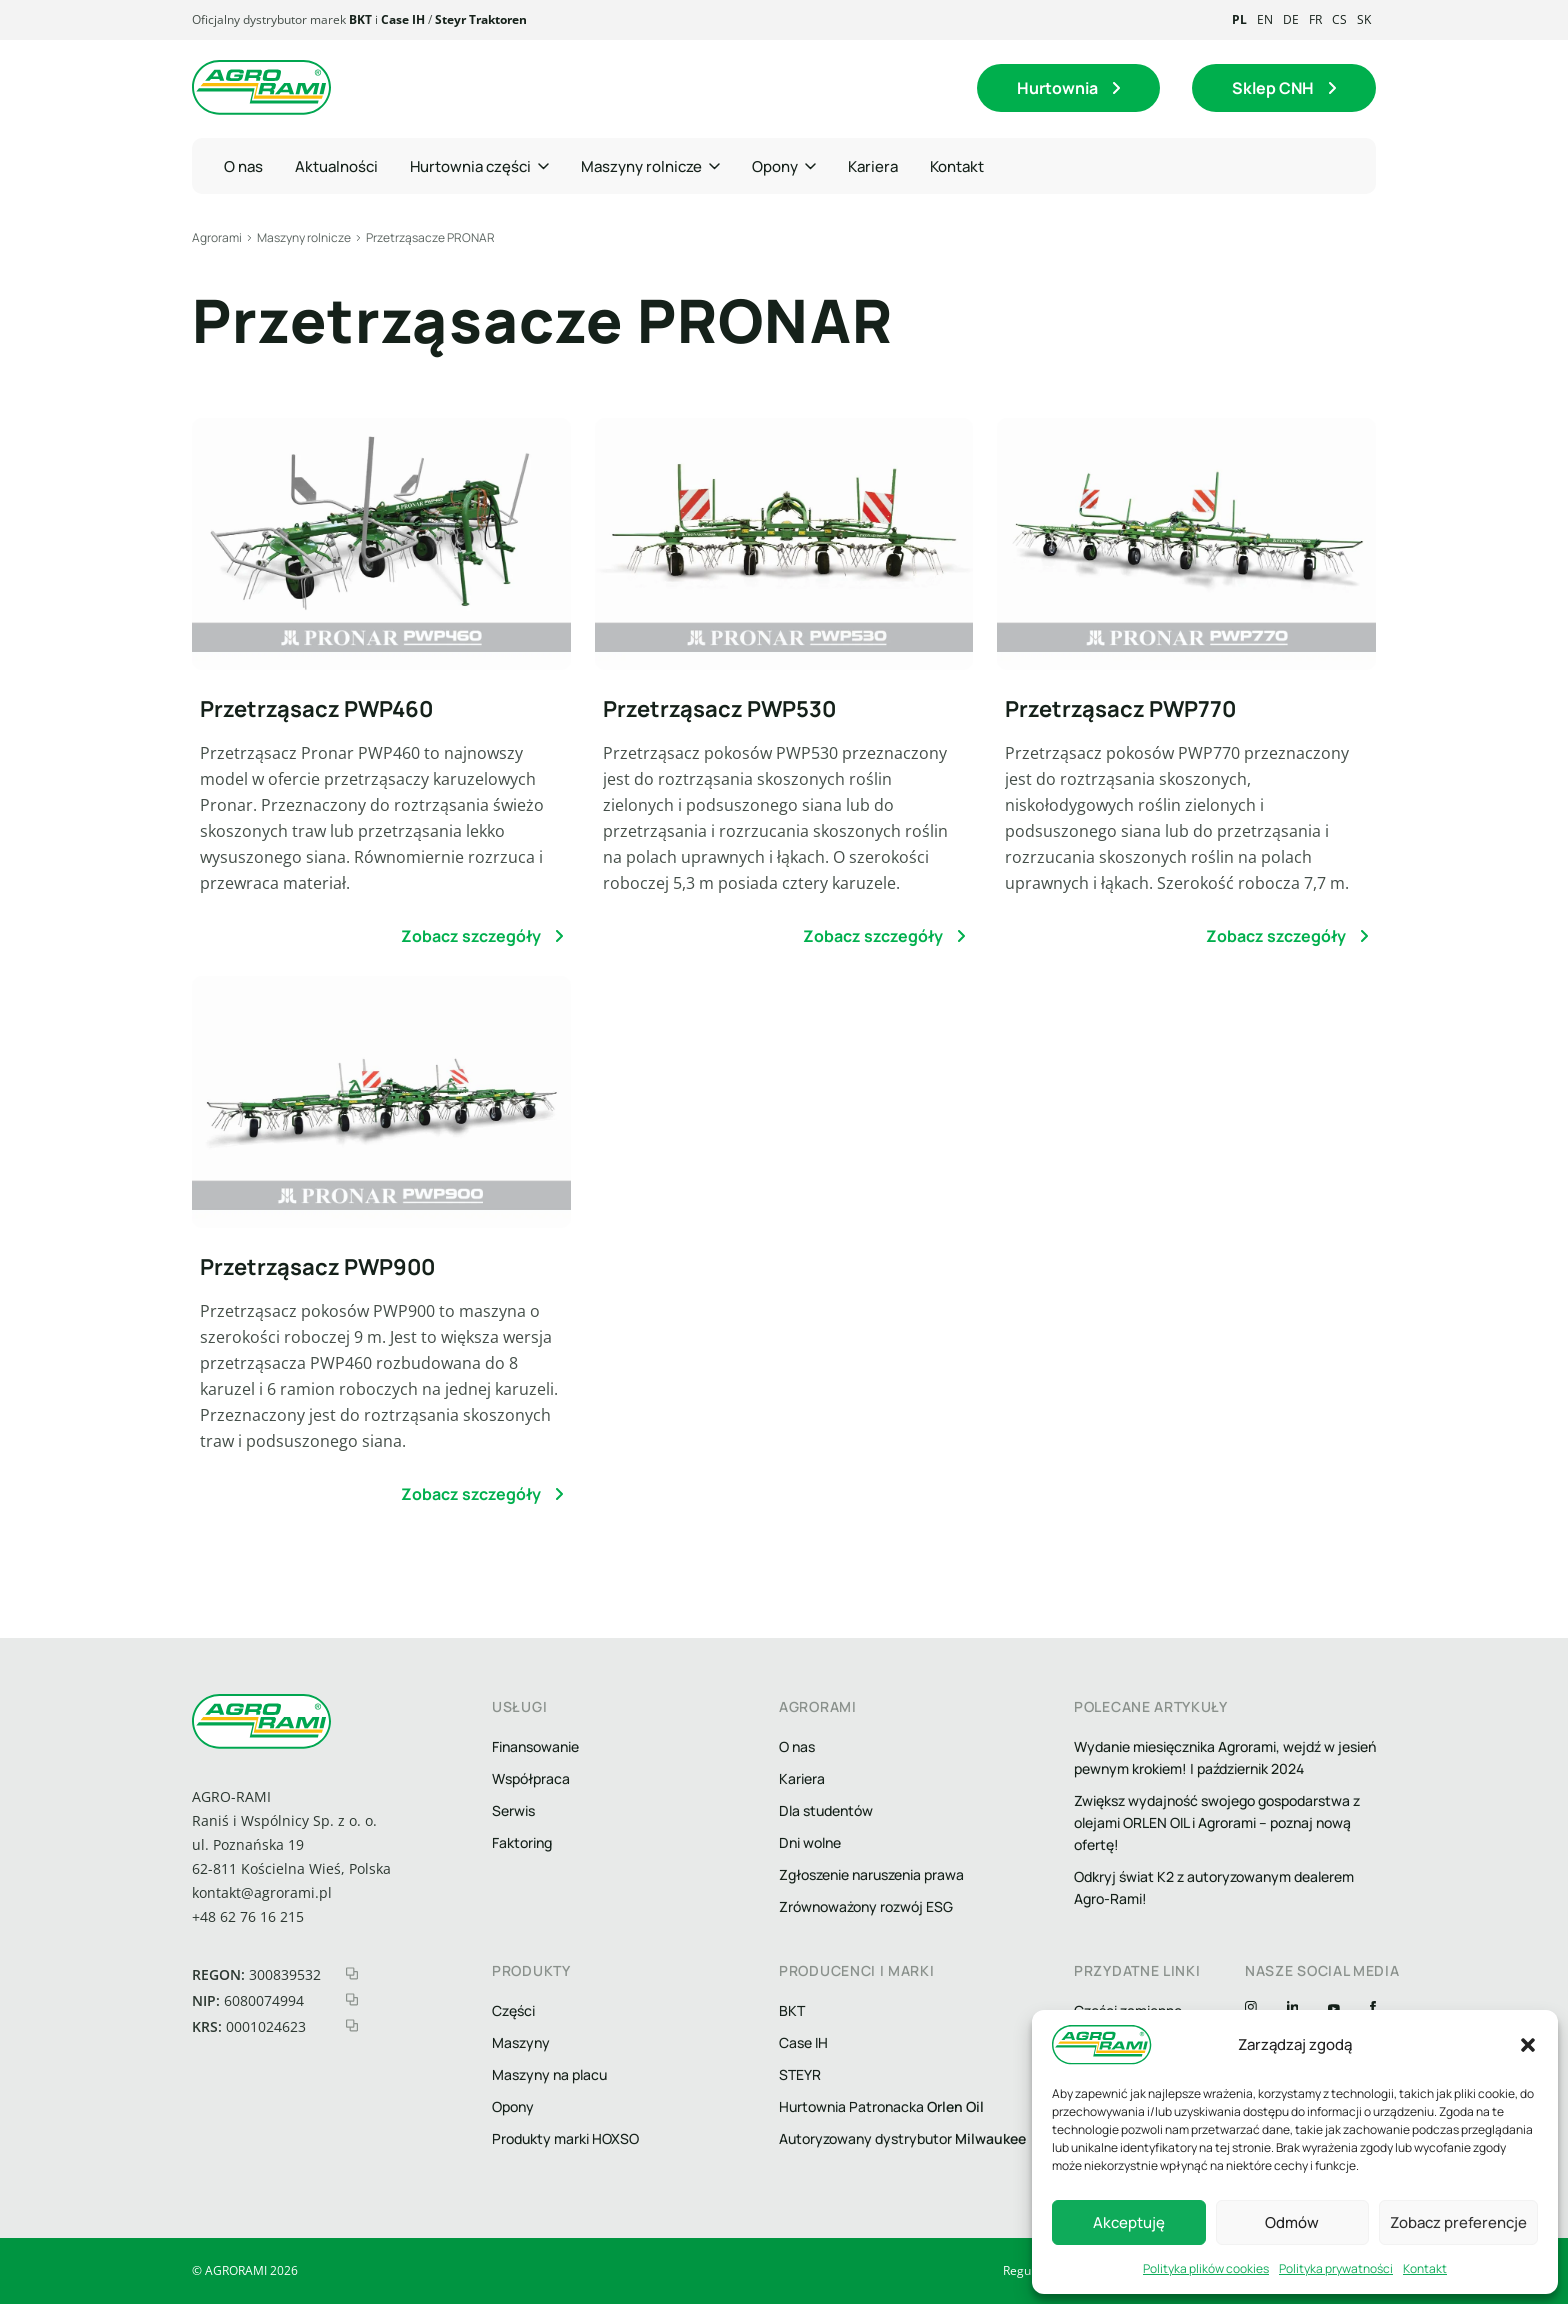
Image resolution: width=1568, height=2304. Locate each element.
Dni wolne (810, 1842)
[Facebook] (1373, 2009)
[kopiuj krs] (352, 2025)
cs (1339, 19)
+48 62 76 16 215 (248, 1916)
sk (1364, 19)
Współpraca (531, 1778)
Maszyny (521, 2042)
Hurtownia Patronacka (881, 2106)
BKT (360, 19)
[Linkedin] (1293, 2009)
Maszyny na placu (549, 2074)
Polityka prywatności (1336, 2268)
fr (1315, 19)
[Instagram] (1251, 2009)
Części (513, 2010)
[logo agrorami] (262, 88)
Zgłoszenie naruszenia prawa (871, 1874)
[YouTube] (1334, 2009)
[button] (1528, 2045)
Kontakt (1425, 2268)
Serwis (513, 1810)
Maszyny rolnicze (304, 237)
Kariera (802, 1778)
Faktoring (522, 1842)
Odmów (1292, 2222)
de (1291, 19)
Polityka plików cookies (1206, 2268)
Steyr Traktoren (481, 19)
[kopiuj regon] (352, 1973)
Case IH (403, 19)
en (1265, 19)
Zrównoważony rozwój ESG (866, 1906)
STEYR (800, 2074)
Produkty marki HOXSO (565, 2138)
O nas (797, 1746)
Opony (513, 2106)
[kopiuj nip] (352, 1999)
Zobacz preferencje (1458, 2222)
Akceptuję (1129, 2222)
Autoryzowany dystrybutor (902, 2138)
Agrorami (217, 237)
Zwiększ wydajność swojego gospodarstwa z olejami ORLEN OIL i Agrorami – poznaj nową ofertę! (1217, 1822)
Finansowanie (535, 1746)
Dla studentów (826, 1810)
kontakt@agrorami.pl (262, 1892)
